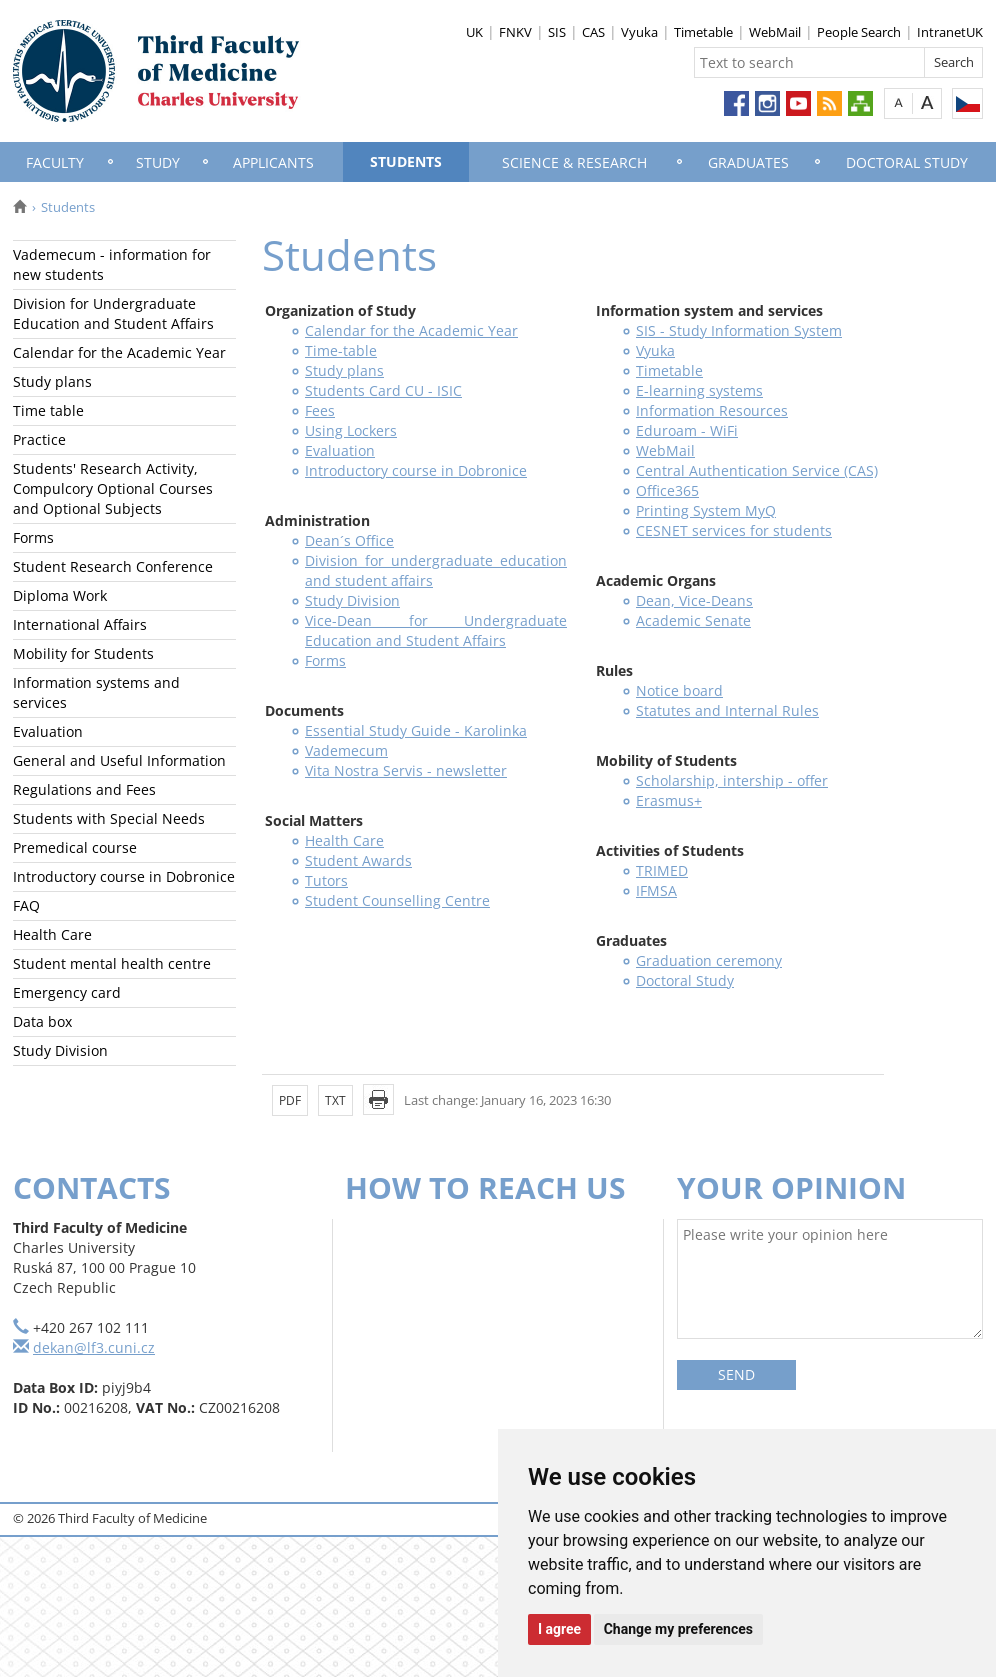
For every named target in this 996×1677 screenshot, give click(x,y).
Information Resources (712, 410)
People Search (859, 32)
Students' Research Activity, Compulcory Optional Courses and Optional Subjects (113, 488)
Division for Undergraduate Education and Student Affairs (113, 313)
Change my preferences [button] (678, 1629)
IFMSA (656, 890)
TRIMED (662, 870)
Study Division (60, 1050)
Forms (33, 537)
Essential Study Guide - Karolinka (416, 730)
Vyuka (639, 32)
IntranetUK (950, 32)
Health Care (52, 934)
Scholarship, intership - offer (732, 780)
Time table (48, 410)
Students (406, 161)
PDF (290, 1100)
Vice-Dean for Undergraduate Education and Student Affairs (436, 630)
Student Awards (358, 860)
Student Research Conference (113, 566)
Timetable (703, 32)
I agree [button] (559, 1629)
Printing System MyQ (706, 510)
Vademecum (346, 750)
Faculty (55, 162)
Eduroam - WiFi (687, 430)
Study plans (52, 381)
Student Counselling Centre (397, 900)
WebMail (775, 32)
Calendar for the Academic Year (119, 352)
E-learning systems (699, 390)
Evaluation (48, 731)
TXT (335, 1100)
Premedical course (75, 847)
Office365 (667, 490)
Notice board (679, 690)
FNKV (515, 32)
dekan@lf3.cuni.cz (94, 1347)
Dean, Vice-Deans (694, 600)
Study (158, 162)
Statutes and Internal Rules (727, 710)
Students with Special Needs (109, 818)
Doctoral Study (907, 162)
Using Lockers (351, 430)
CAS (593, 32)
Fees (320, 410)
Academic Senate (693, 620)
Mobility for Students (83, 653)
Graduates (748, 162)
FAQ (26, 905)
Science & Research (574, 162)
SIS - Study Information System (739, 330)
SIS (557, 32)
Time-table (341, 350)
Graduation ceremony (709, 960)
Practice (39, 439)
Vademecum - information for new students (112, 264)
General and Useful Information (119, 760)
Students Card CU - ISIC (383, 390)
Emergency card (67, 992)
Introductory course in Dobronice (124, 876)
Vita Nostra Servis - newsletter (406, 770)
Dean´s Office (349, 540)
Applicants (273, 162)
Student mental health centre (112, 963)
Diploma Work (60, 595)
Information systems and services (96, 692)
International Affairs (80, 624)
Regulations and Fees (84, 789)
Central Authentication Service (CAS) (757, 470)
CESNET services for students (734, 530)
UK (474, 32)
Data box (42, 1021)
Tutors (326, 880)
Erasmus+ (669, 800)
